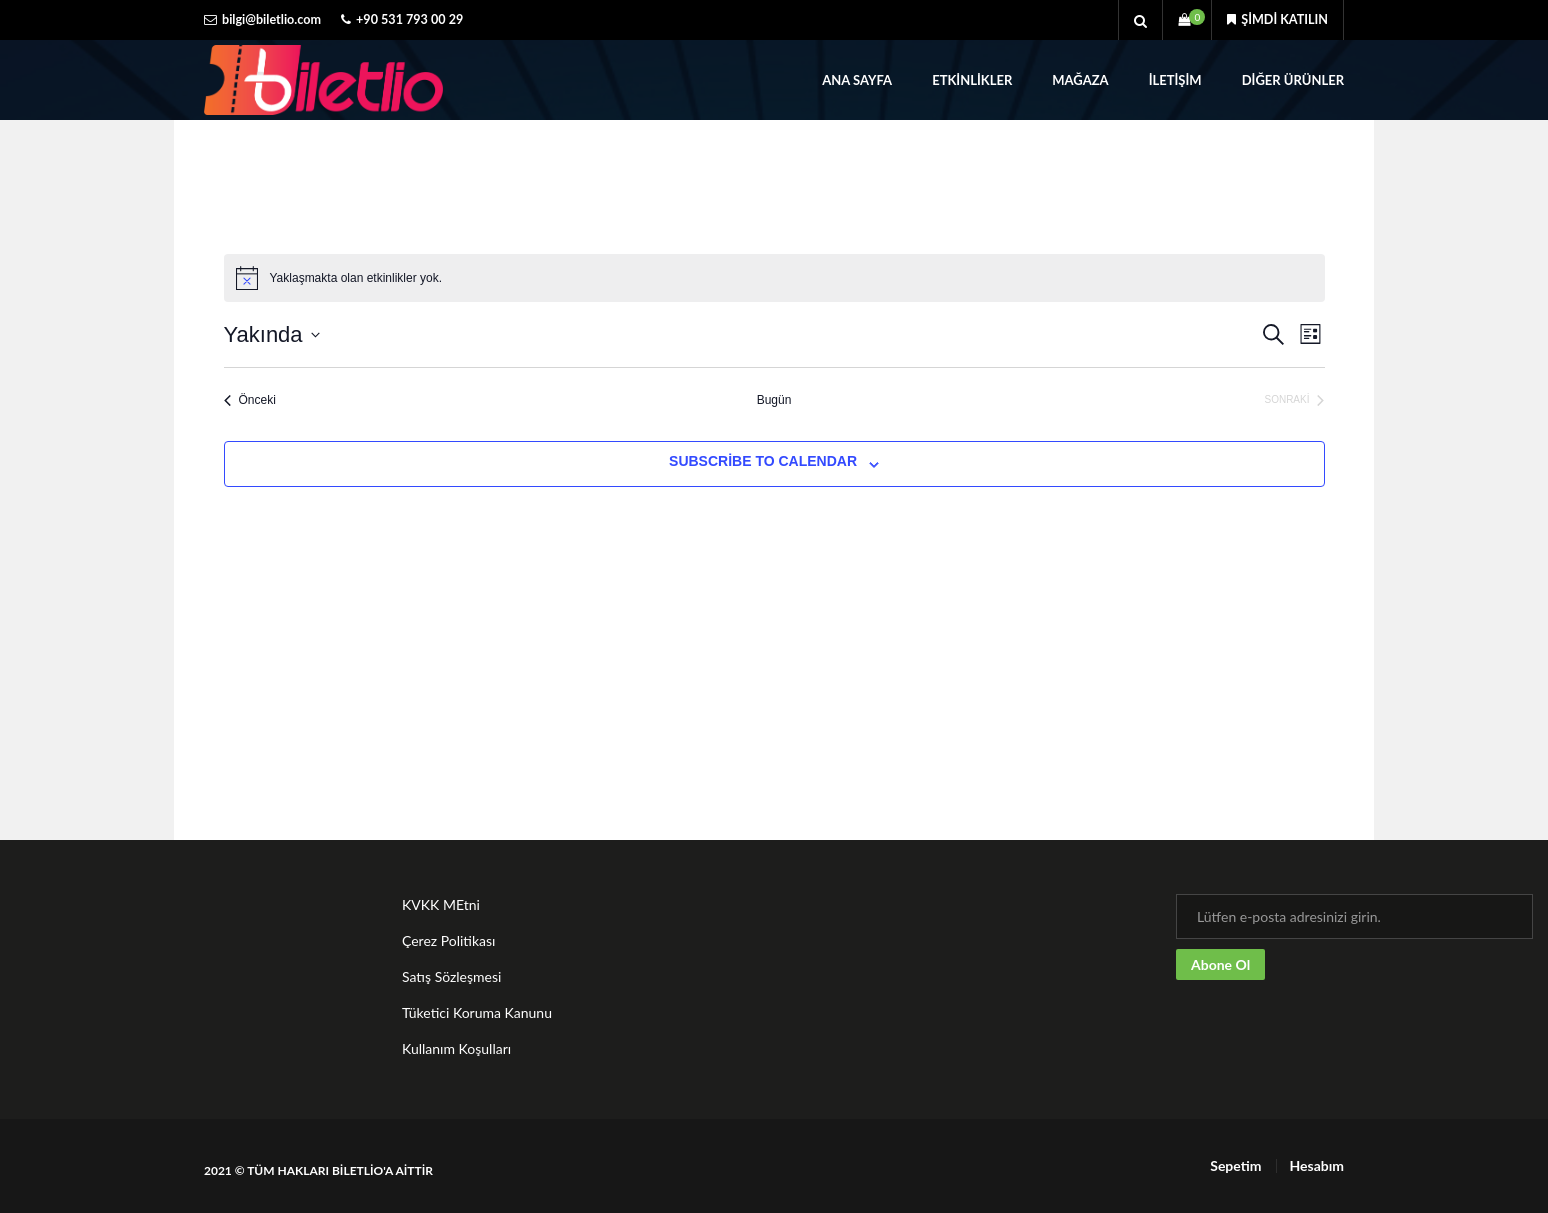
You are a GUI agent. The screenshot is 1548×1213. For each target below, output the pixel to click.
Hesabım (1316, 1165)
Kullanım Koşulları (456, 1048)
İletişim (1175, 80)
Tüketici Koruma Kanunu (477, 1012)
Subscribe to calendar (763, 461)
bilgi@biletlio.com (271, 19)
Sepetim (1235, 1165)
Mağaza (1080, 80)
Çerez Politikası (448, 940)
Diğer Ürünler (1293, 80)
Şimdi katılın (1277, 19)
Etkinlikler (972, 80)
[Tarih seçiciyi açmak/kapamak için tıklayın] (272, 334)
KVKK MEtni (441, 904)
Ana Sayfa (857, 80)
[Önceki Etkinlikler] (250, 400)
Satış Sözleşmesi (451, 976)
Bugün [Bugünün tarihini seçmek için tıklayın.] (774, 400)
